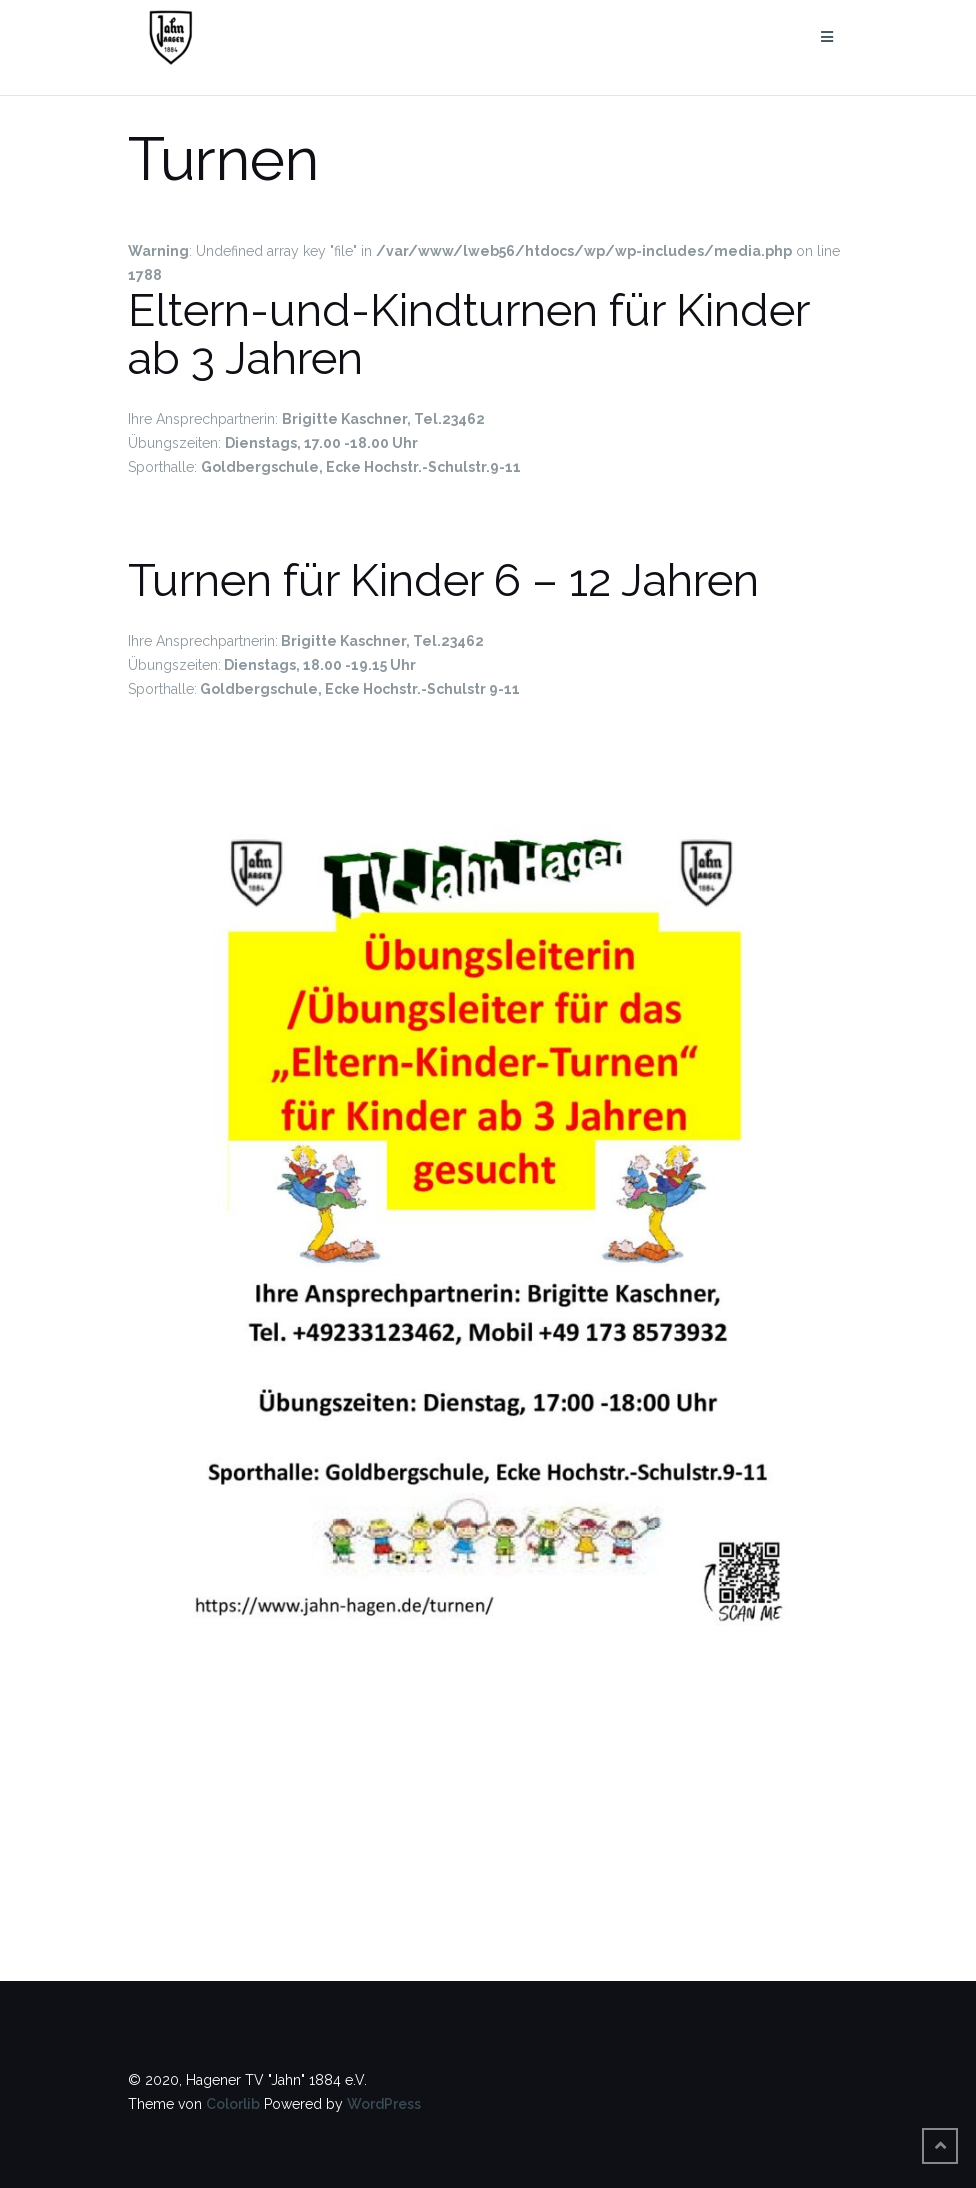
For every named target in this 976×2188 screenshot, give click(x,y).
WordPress (384, 2104)
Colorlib (233, 2104)
